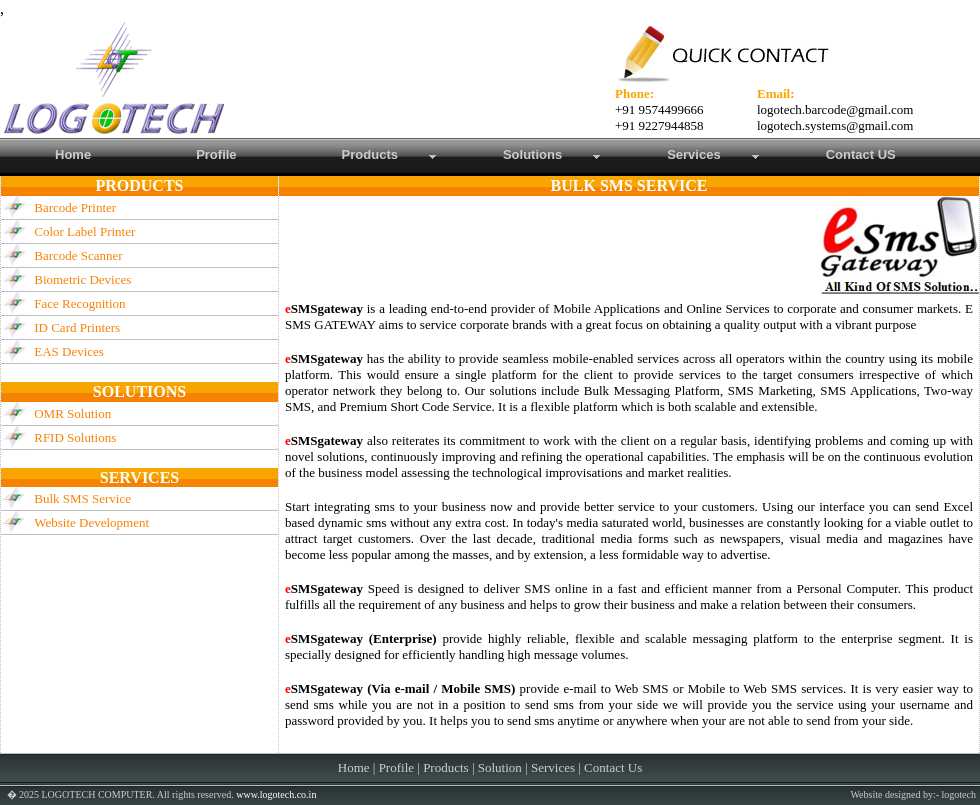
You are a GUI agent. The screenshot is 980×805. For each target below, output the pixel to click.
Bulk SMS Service (82, 498)
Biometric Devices (82, 279)
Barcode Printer (75, 207)
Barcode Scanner (78, 255)
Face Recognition (79, 303)
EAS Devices (69, 351)
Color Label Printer (84, 231)
